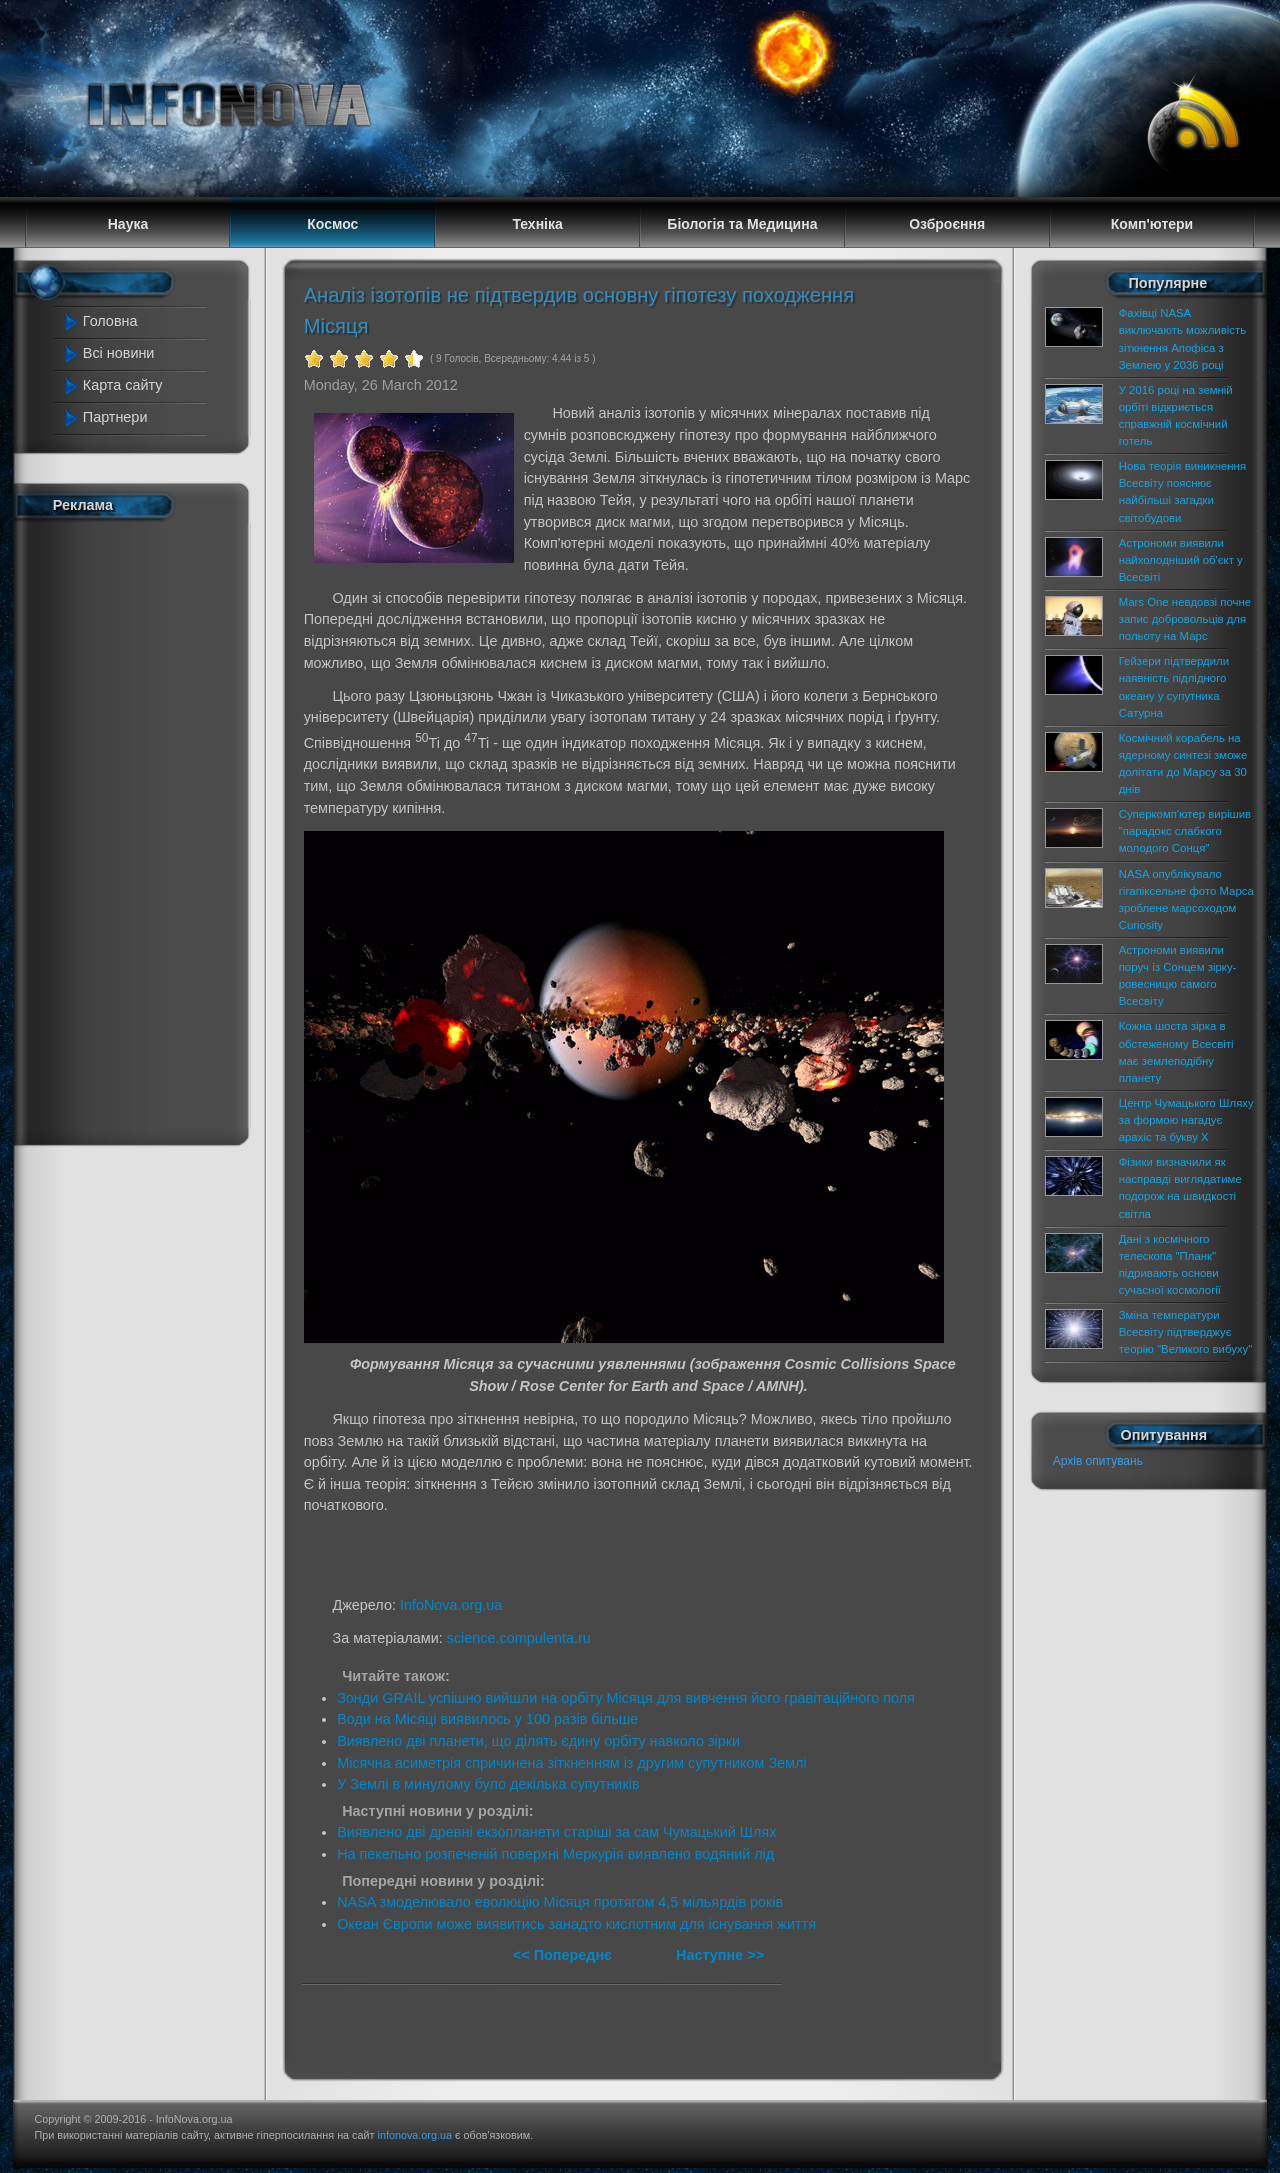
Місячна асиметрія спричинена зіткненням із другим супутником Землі (571, 1763)
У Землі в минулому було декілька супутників (488, 1784)
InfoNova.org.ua (451, 1605)
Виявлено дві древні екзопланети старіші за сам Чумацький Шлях (556, 1832)
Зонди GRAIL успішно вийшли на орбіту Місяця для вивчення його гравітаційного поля (626, 1698)
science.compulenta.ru (519, 1638)
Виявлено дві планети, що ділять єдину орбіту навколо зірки (538, 1741)
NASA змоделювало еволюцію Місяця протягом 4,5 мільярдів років (560, 1902)
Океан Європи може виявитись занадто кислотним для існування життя (576, 1924)
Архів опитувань (1098, 1461)
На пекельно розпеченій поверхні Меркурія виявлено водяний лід (555, 1854)
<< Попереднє (564, 1955)
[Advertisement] (142, 828)
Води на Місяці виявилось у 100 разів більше (487, 1719)
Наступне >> (720, 1955)
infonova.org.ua (415, 2135)
